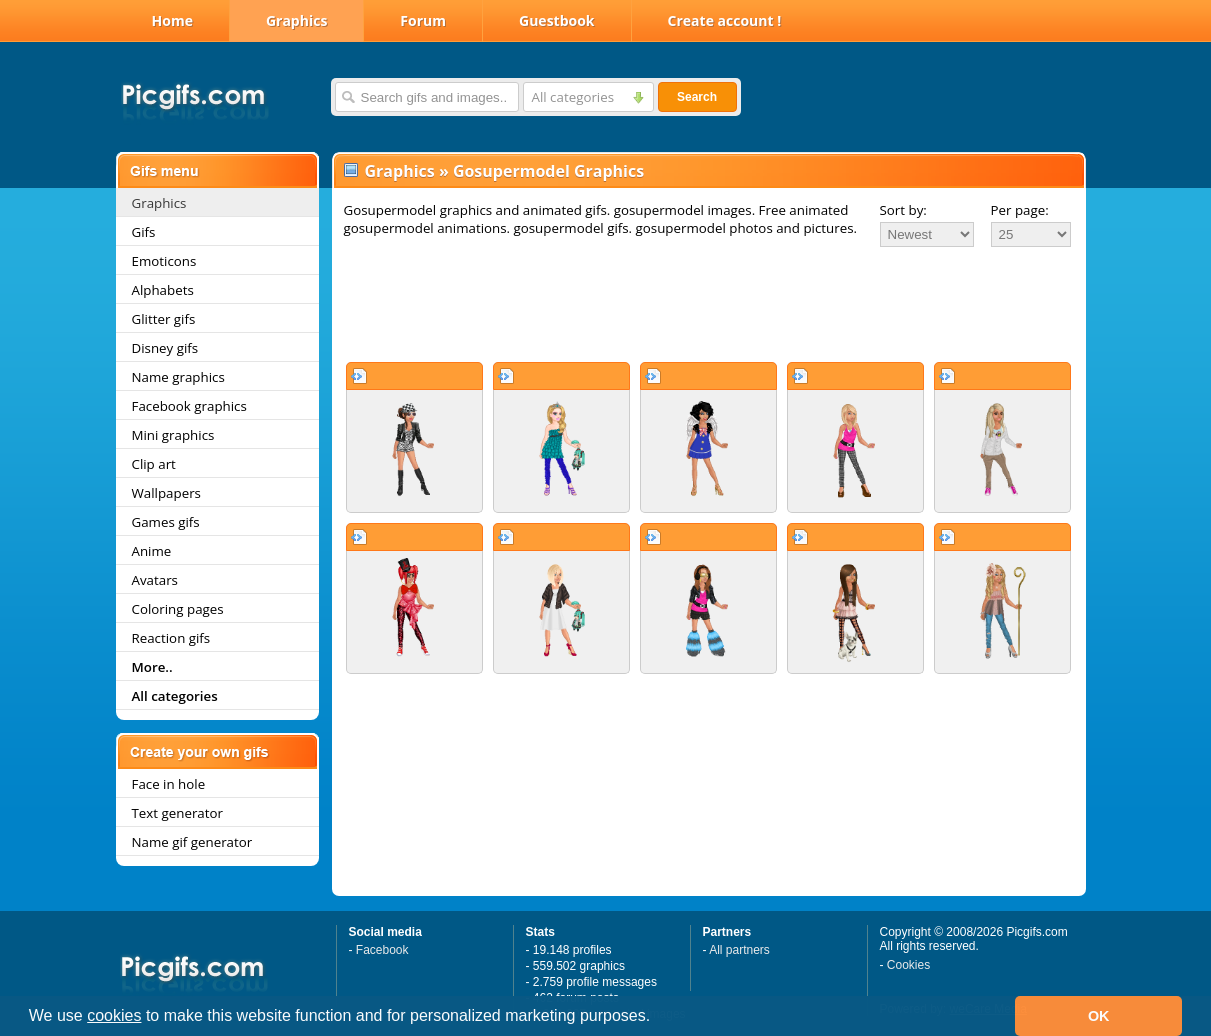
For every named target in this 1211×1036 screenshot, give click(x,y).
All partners (739, 950)
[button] (658, 1018)
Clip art (154, 464)
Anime (152, 551)
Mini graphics (173, 435)
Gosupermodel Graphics (548, 171)
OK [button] (1099, 1016)
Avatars (155, 580)
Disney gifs (165, 348)
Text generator (177, 813)
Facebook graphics (189, 406)
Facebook (382, 950)
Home (172, 20)
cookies (114, 1015)
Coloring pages (178, 609)
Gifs (144, 232)
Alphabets (163, 290)
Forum (423, 20)
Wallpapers (166, 493)
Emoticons (164, 261)
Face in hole (169, 784)
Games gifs (166, 522)
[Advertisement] (709, 304)
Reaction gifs (171, 638)
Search (697, 97)
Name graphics (178, 377)
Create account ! (725, 20)
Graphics (296, 20)
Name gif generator (192, 842)
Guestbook (557, 20)
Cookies (908, 965)
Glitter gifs (164, 319)
